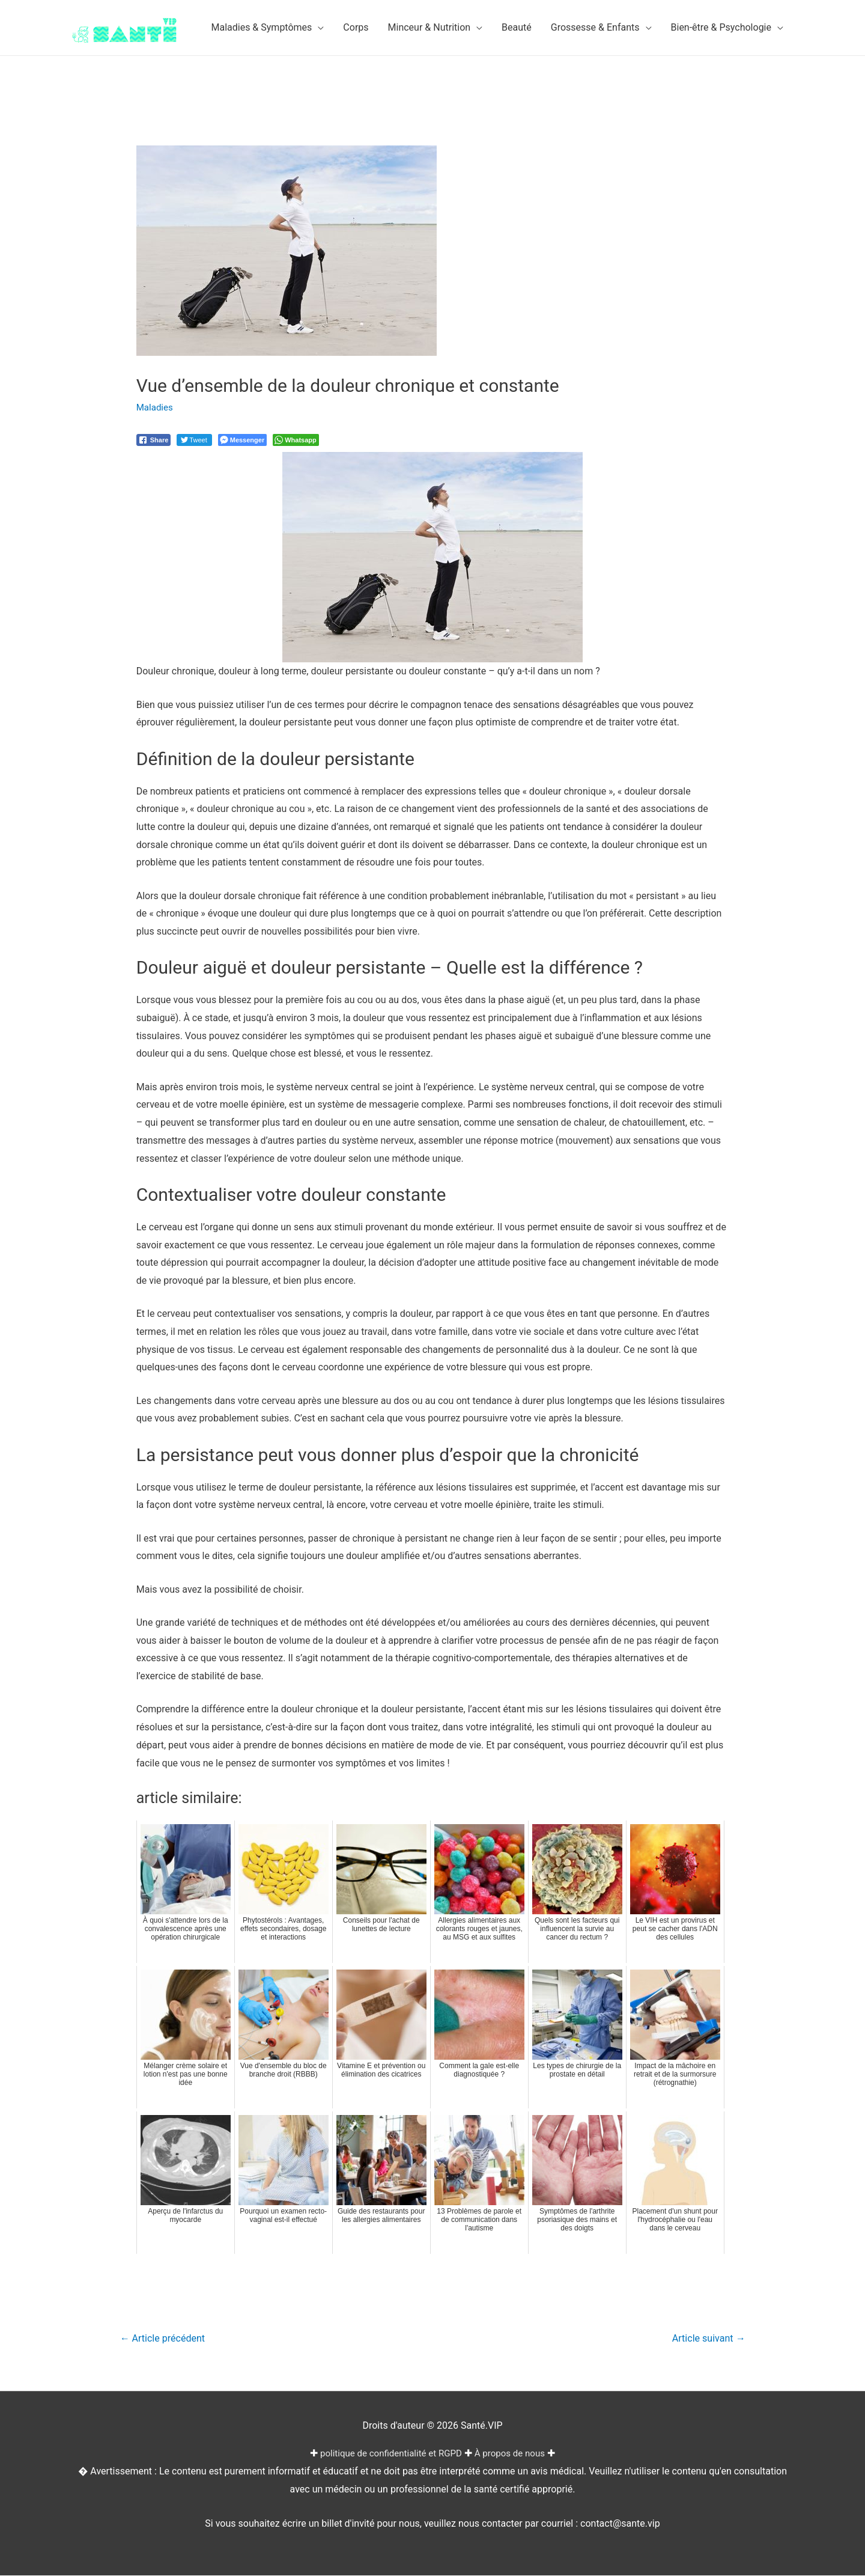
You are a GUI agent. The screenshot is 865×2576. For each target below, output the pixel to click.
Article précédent (166, 2339)
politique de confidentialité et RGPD (389, 2454)
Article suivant (705, 2339)
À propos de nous (514, 2454)
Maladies (155, 407)
